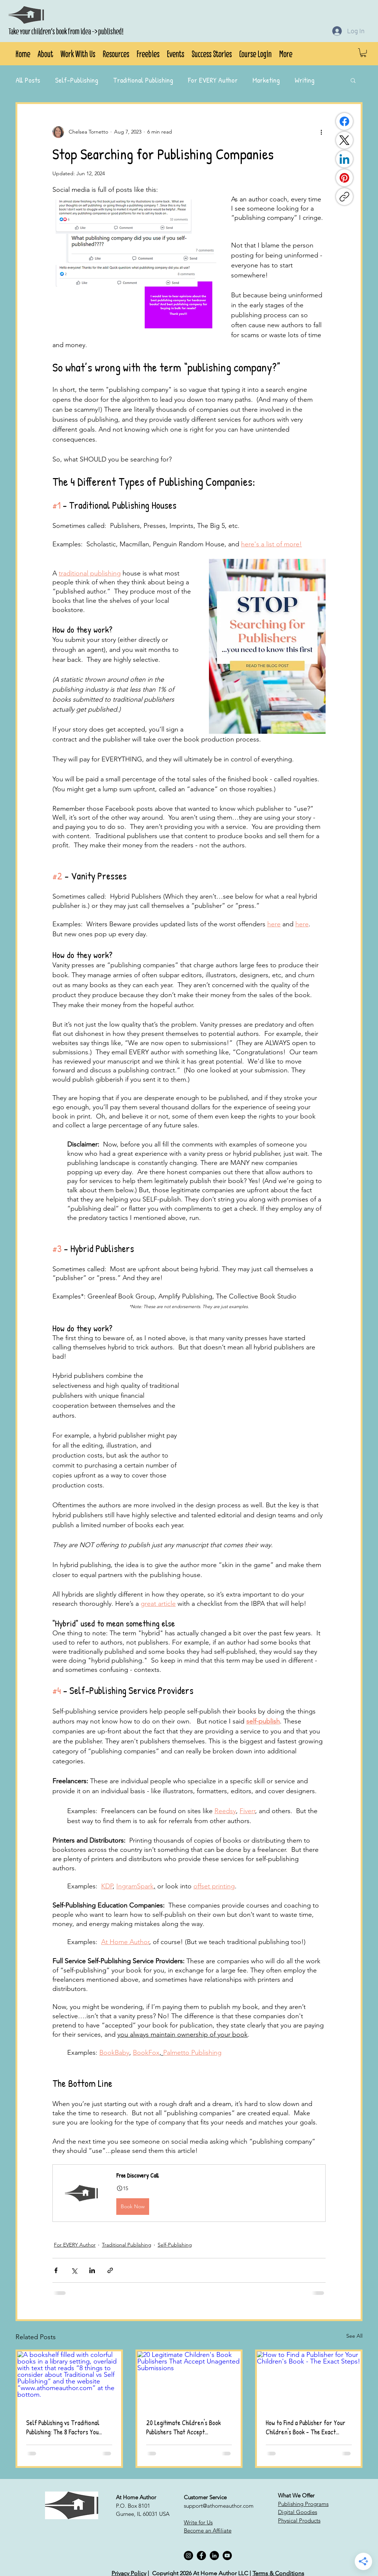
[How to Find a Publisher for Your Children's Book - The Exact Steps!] (309, 2380)
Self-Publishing (76, 79)
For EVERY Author (213, 79)
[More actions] (321, 132)
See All (354, 2336)
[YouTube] (227, 2555)
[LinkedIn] (344, 159)
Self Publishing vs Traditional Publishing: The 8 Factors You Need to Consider (62, 2427)
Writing (305, 79)
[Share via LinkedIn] (92, 2270)
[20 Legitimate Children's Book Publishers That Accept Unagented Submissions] (189, 2380)
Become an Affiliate (207, 2530)
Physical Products (299, 2520)
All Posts (28, 79)
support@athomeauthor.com (219, 2505)
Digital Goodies (297, 2512)
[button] (45, 52)
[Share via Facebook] (55, 2270)
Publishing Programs (303, 2503)
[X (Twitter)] (344, 140)
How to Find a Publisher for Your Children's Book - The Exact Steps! (306, 2427)
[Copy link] (344, 196)
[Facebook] (344, 121)
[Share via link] (110, 2270)
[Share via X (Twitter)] (74, 2270)
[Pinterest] (344, 177)
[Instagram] (188, 2555)
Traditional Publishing (143, 79)
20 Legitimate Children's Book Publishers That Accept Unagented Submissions (183, 2427)
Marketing (266, 79)
